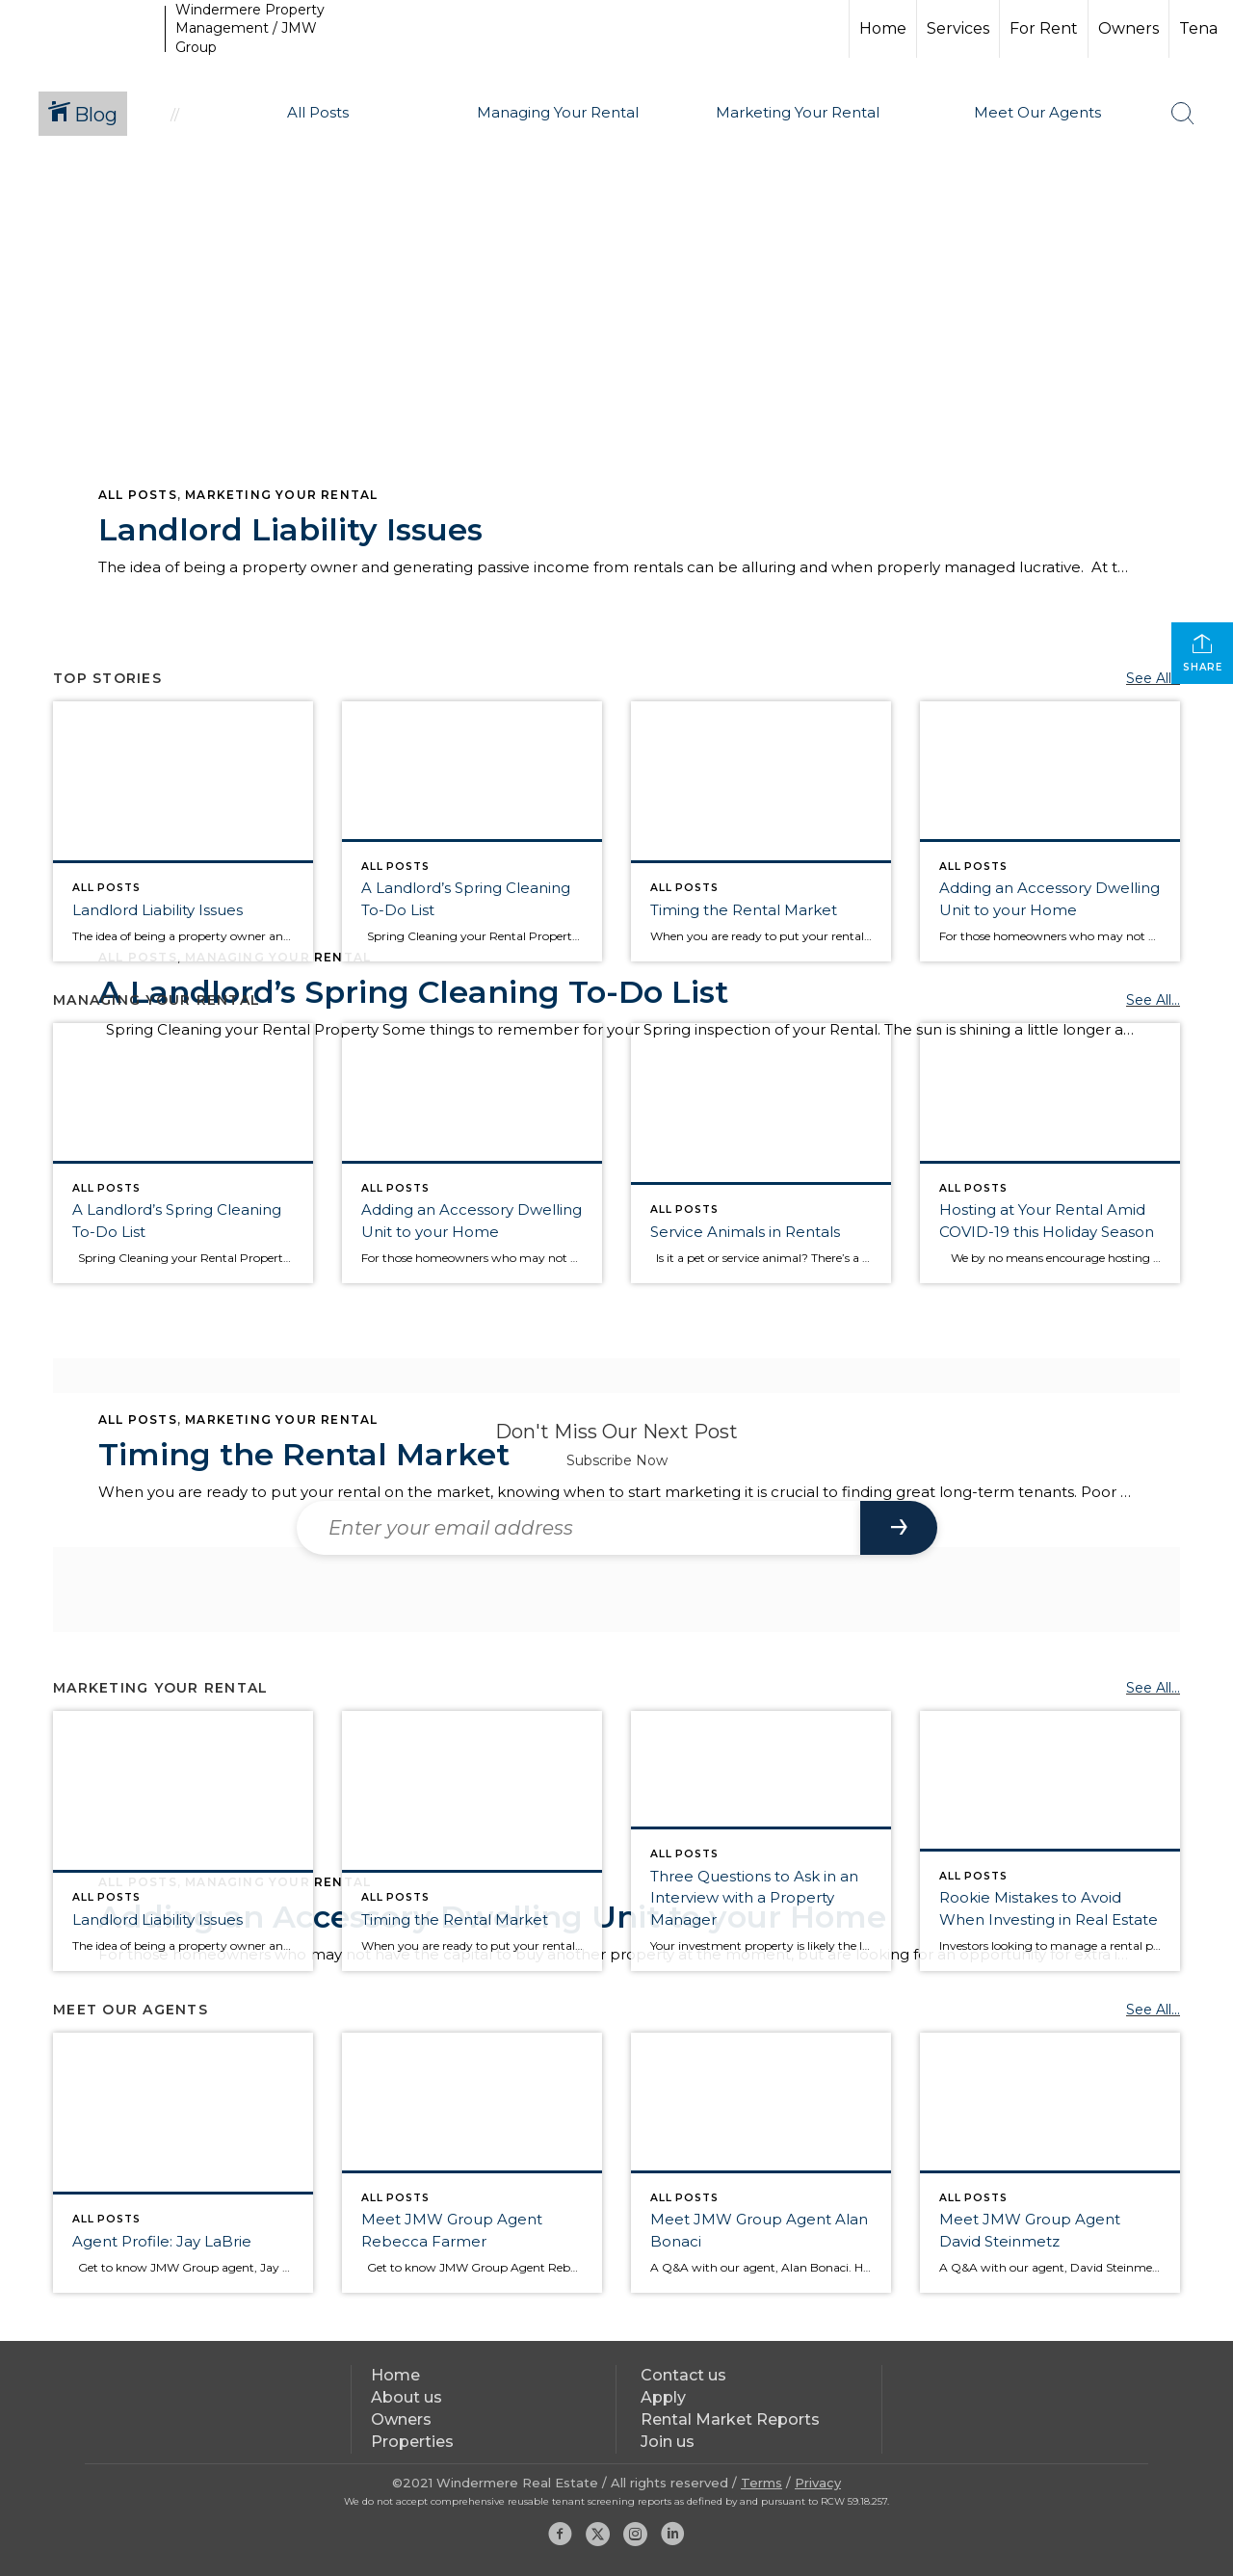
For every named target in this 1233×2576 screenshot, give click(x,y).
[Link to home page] (84, 29)
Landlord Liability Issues (290, 529)
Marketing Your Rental (281, 494)
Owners (1128, 28)
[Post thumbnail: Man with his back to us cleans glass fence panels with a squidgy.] (472, 831)
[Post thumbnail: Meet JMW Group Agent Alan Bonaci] (761, 2163)
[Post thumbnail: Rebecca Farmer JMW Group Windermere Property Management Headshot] (472, 2163)
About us (406, 2397)
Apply (663, 2397)
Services (958, 28)
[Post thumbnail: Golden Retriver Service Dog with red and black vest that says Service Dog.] (761, 1153)
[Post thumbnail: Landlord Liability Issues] (183, 831)
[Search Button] (1183, 114)
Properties (412, 2441)
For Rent (1044, 28)
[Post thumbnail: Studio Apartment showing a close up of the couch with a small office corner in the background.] (1050, 831)
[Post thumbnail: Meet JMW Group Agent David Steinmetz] (1050, 2163)
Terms (761, 2482)
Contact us (683, 2375)
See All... (1153, 678)
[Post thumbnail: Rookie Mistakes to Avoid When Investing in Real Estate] (1050, 1841)
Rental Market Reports (730, 2419)
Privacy (818, 2482)
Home (882, 28)
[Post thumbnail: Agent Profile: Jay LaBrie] (183, 2163)
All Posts (137, 494)
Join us (668, 2441)
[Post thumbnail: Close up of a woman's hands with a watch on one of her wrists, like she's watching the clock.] (761, 831)
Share (1202, 652)
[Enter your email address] (578, 1528)
